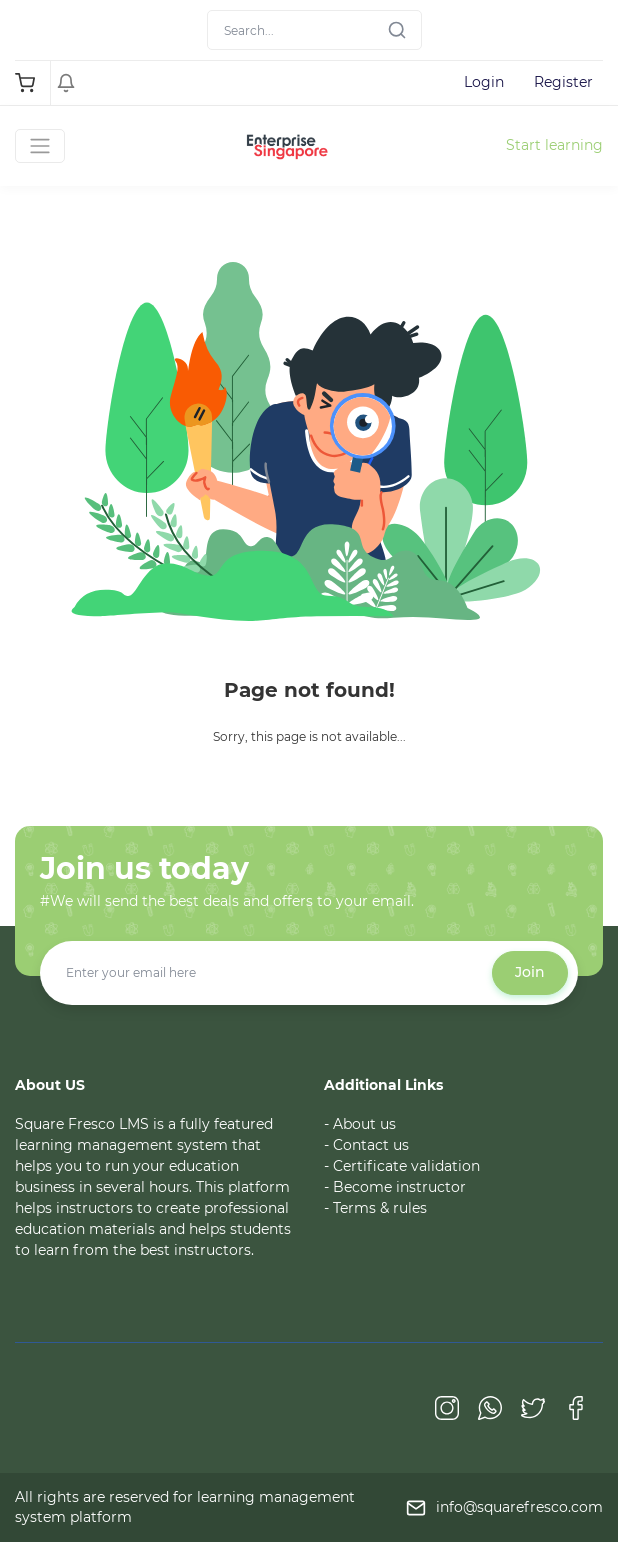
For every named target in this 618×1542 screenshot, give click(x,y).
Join (530, 972)
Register (563, 82)
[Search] (314, 30)
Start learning (554, 145)
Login (484, 82)
